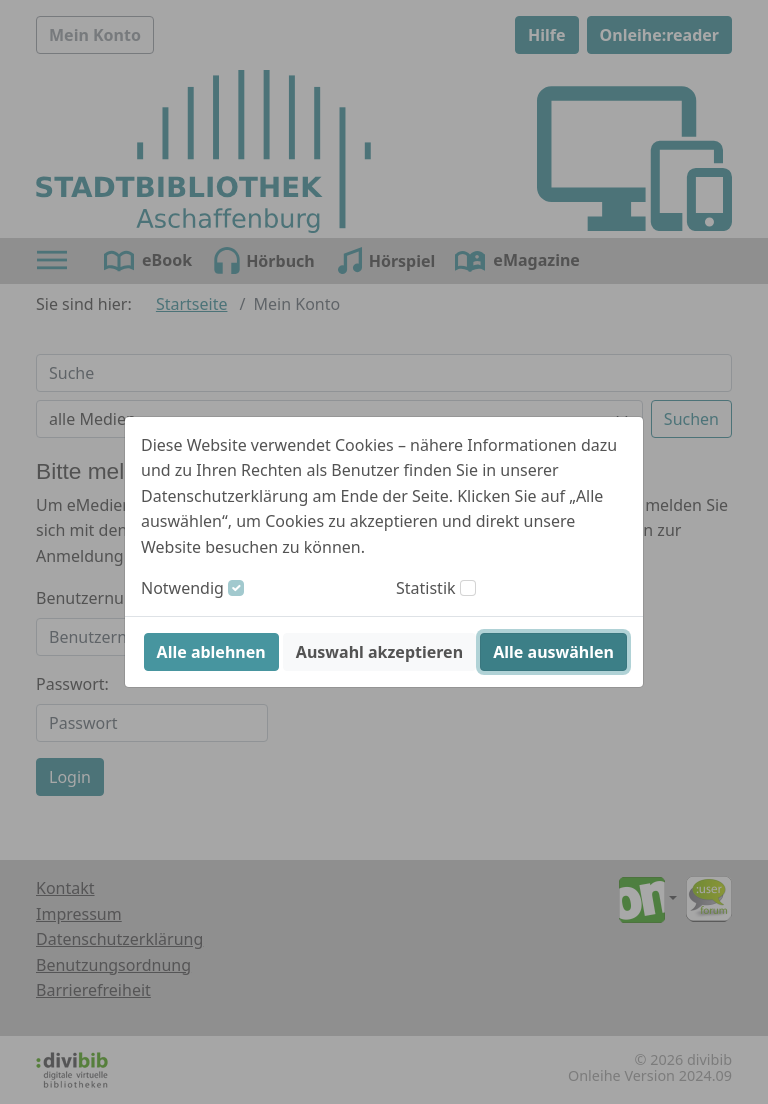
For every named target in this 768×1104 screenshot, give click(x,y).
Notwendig (182, 588)
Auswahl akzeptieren (379, 652)
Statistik (426, 588)
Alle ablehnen (211, 652)
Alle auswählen (553, 652)
